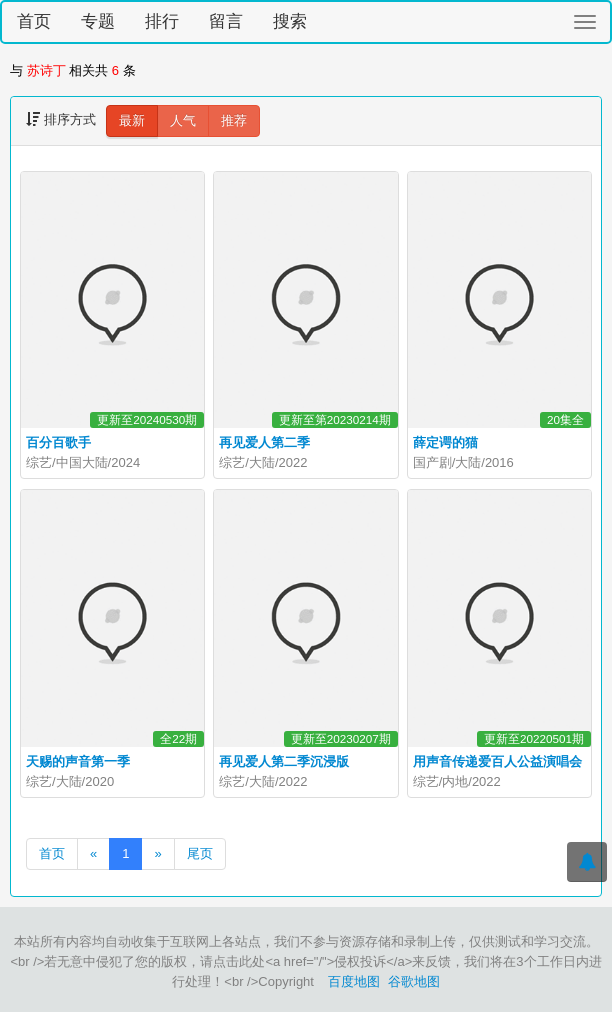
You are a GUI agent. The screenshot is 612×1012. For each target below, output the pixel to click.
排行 (162, 21)
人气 (183, 120)
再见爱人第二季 (264, 442)
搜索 (290, 21)
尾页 (200, 853)
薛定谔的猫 (445, 442)
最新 (132, 120)
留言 (226, 21)
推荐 (234, 120)
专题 (98, 21)
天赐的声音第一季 (78, 761)
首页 (34, 21)
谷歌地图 (414, 981)
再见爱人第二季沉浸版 (284, 761)
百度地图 (354, 981)
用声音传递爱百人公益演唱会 (497, 761)
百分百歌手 (58, 442)
